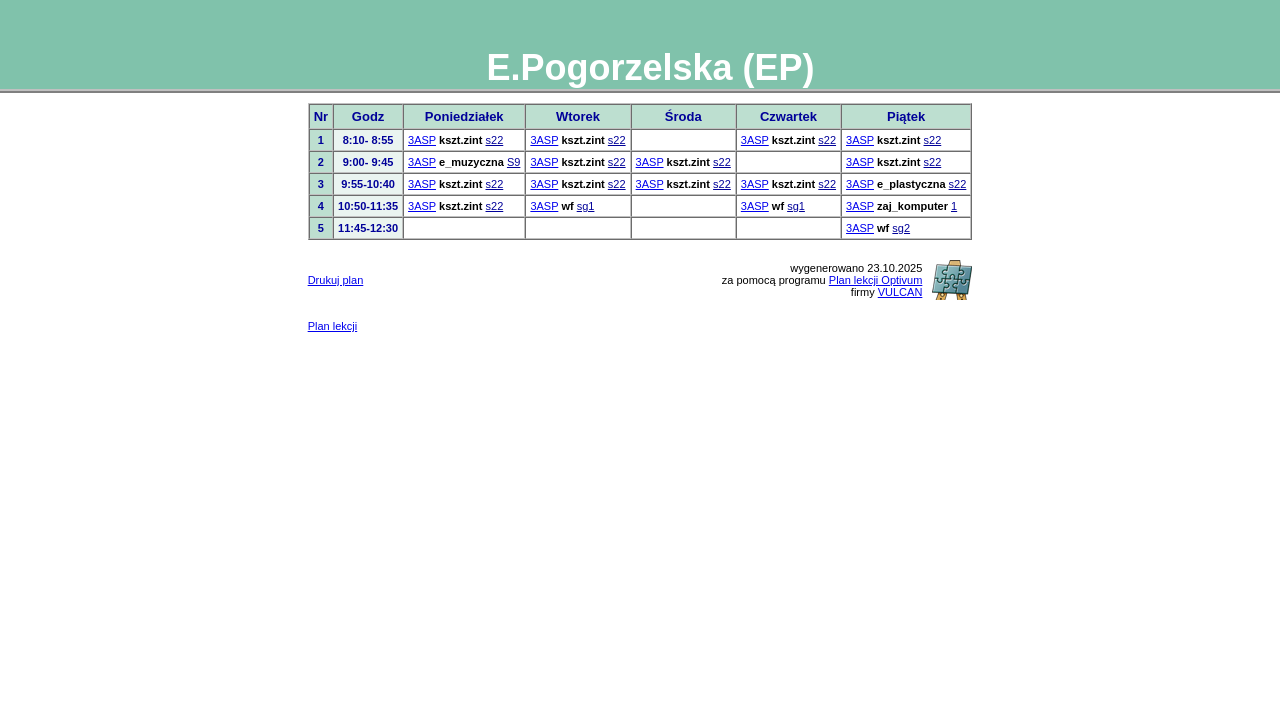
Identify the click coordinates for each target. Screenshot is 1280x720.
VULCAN (900, 292)
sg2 (901, 228)
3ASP (422, 140)
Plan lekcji (333, 326)
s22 (495, 140)
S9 (513, 162)
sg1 (586, 206)
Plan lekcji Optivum (876, 280)
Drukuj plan (336, 280)
